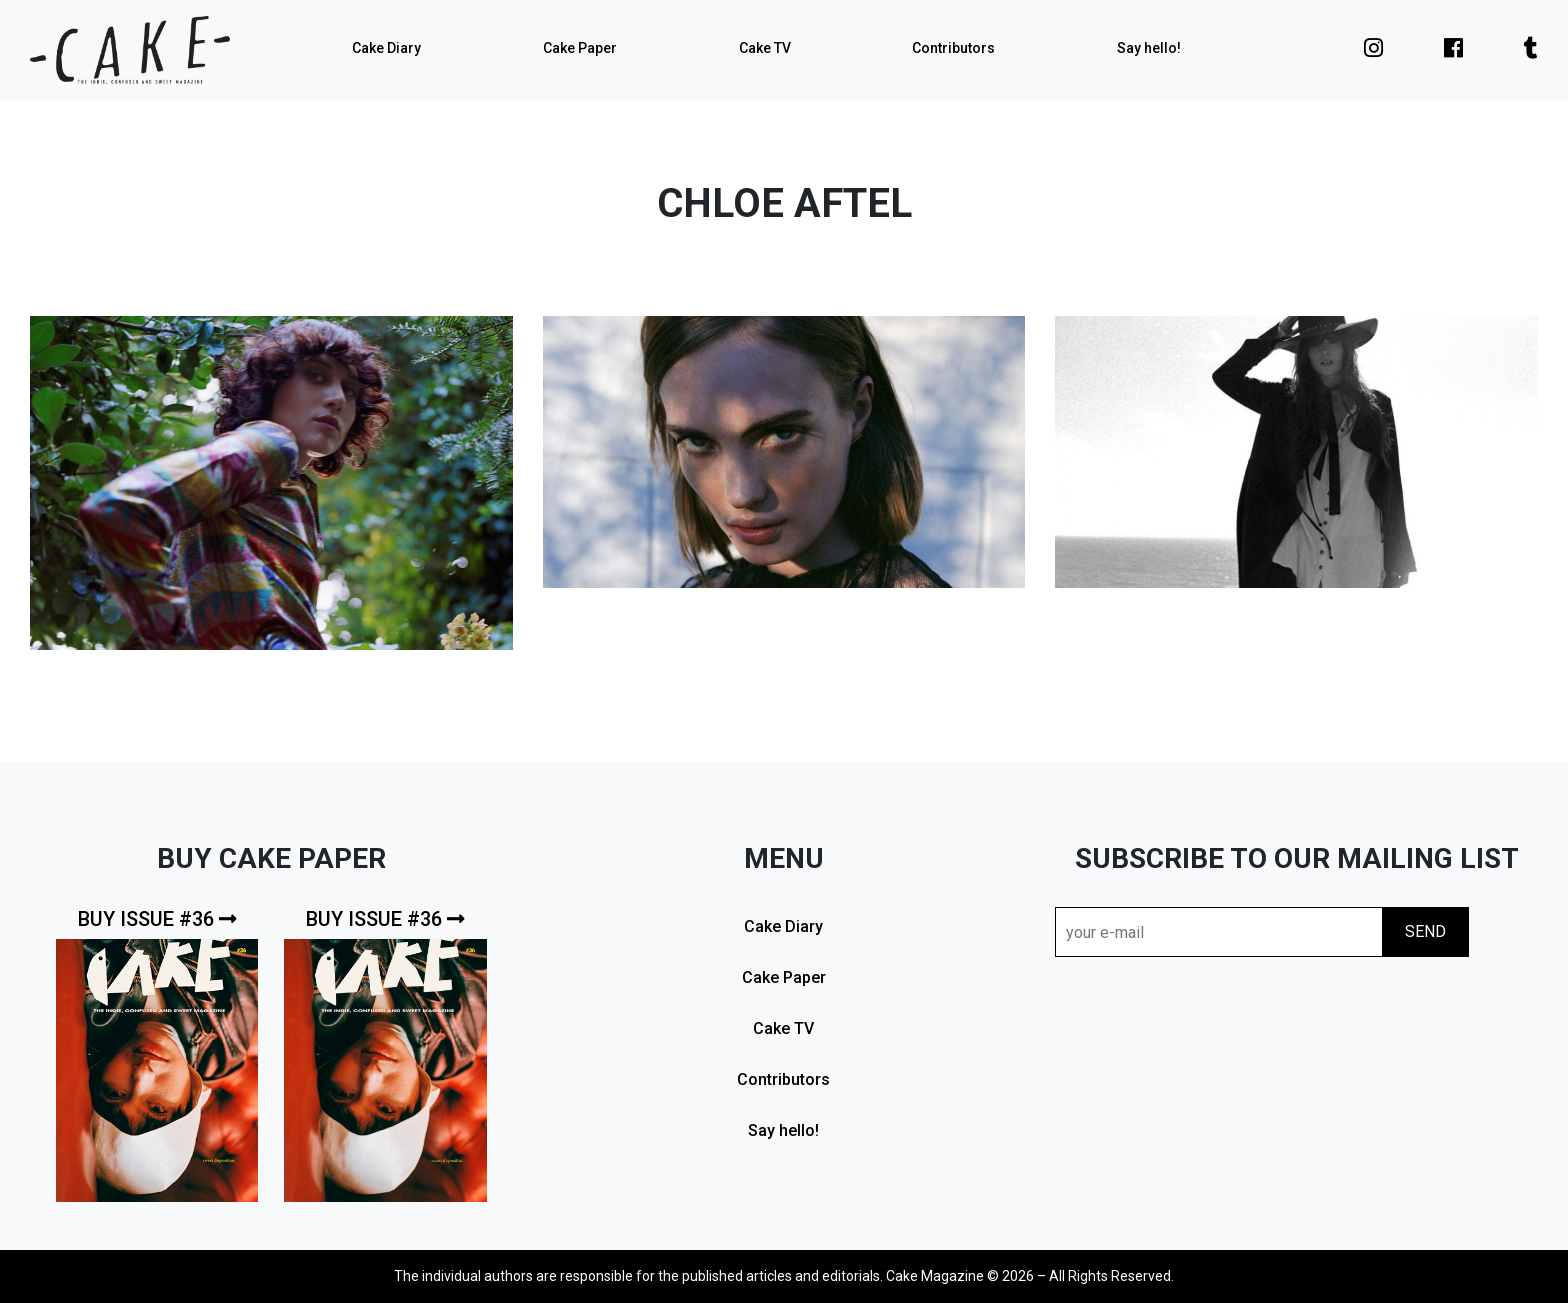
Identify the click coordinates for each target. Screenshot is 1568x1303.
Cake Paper (580, 48)
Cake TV (765, 48)
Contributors (953, 48)
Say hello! (1149, 48)
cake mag (130, 50)
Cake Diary (386, 48)
